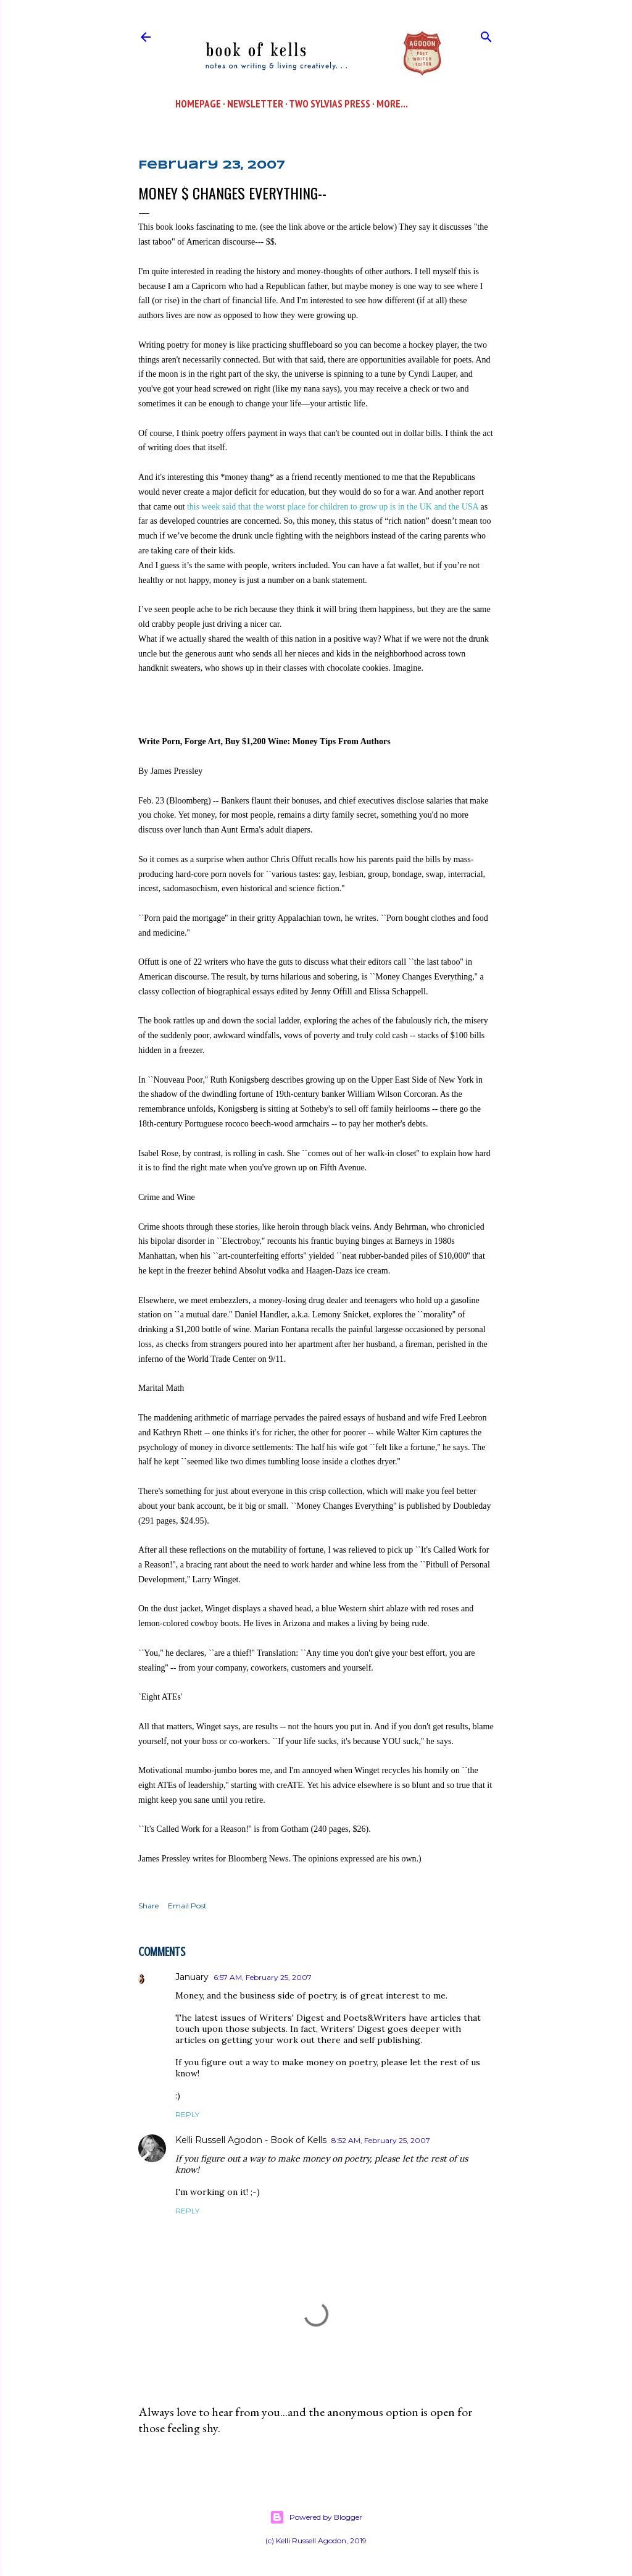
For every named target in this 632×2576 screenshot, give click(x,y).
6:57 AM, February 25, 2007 (263, 1977)
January (192, 1976)
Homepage (198, 104)
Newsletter (255, 104)
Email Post (187, 1905)
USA (470, 506)
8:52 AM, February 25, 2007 (380, 2140)
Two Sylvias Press (329, 104)
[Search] (486, 34)
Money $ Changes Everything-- (232, 193)
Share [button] (148, 1905)
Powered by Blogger (316, 2517)
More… (392, 104)
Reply (187, 2114)
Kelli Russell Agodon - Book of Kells (250, 2140)
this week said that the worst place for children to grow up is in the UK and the (324, 506)
